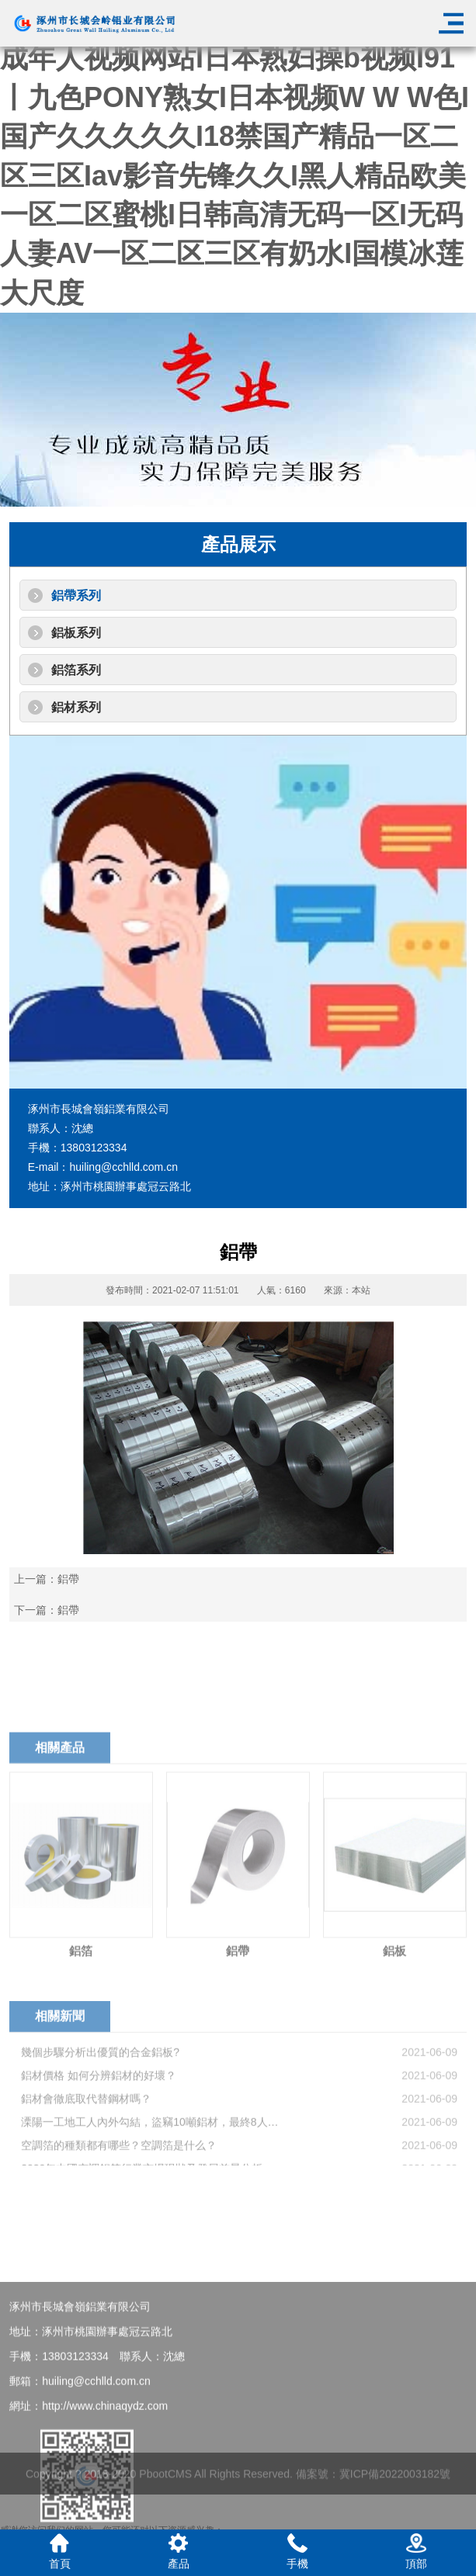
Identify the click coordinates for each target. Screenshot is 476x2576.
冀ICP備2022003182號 (394, 2496)
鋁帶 (68, 1579)
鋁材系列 (76, 707)
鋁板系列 (76, 632)
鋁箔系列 (76, 670)
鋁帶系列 (76, 595)
